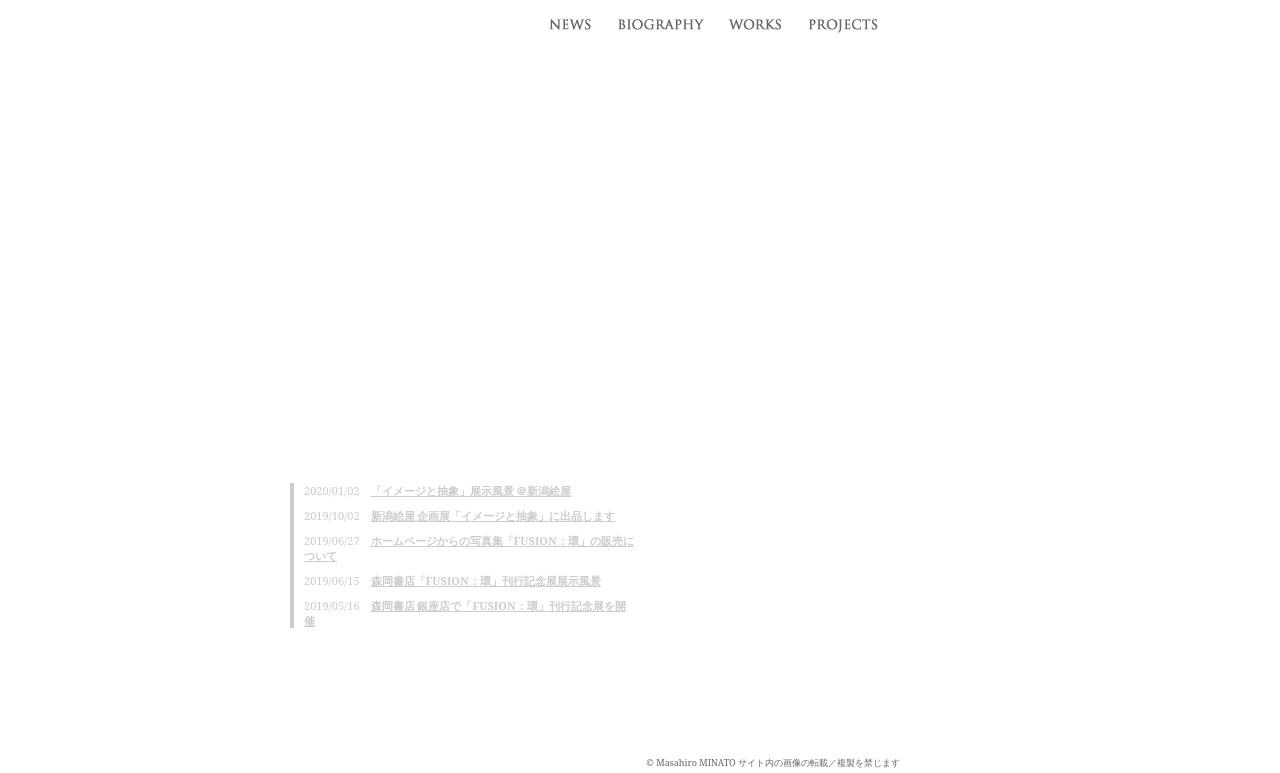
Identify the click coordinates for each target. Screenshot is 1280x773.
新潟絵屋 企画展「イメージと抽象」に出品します (493, 515)
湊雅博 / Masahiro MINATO (170, 26)
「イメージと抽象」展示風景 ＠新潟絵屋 (471, 490)
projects (847, 20)
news (567, 20)
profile (659, 20)
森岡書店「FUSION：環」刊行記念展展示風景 (486, 580)
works (754, 20)
